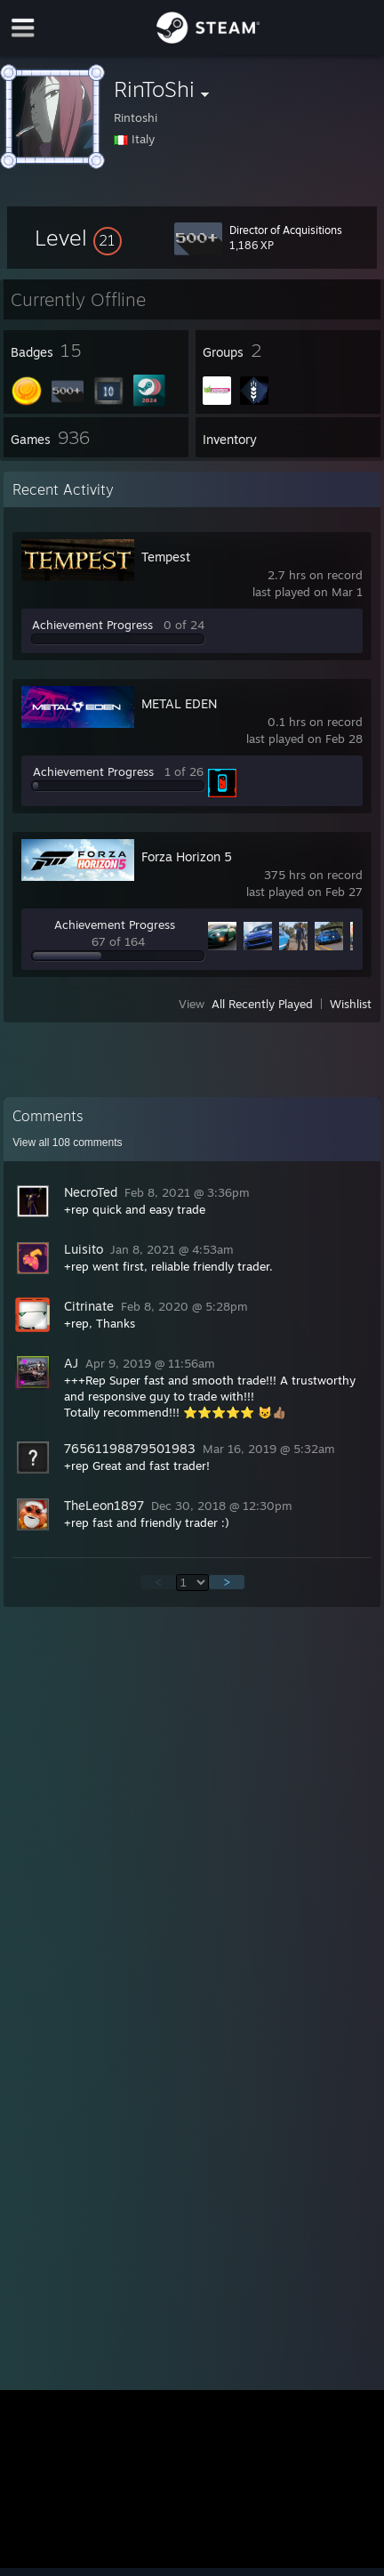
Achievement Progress (92, 625)
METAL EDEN (179, 703)
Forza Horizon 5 (186, 856)
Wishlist (351, 1004)
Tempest (165, 556)
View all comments (67, 1142)
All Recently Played (262, 1004)
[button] (78, 237)
